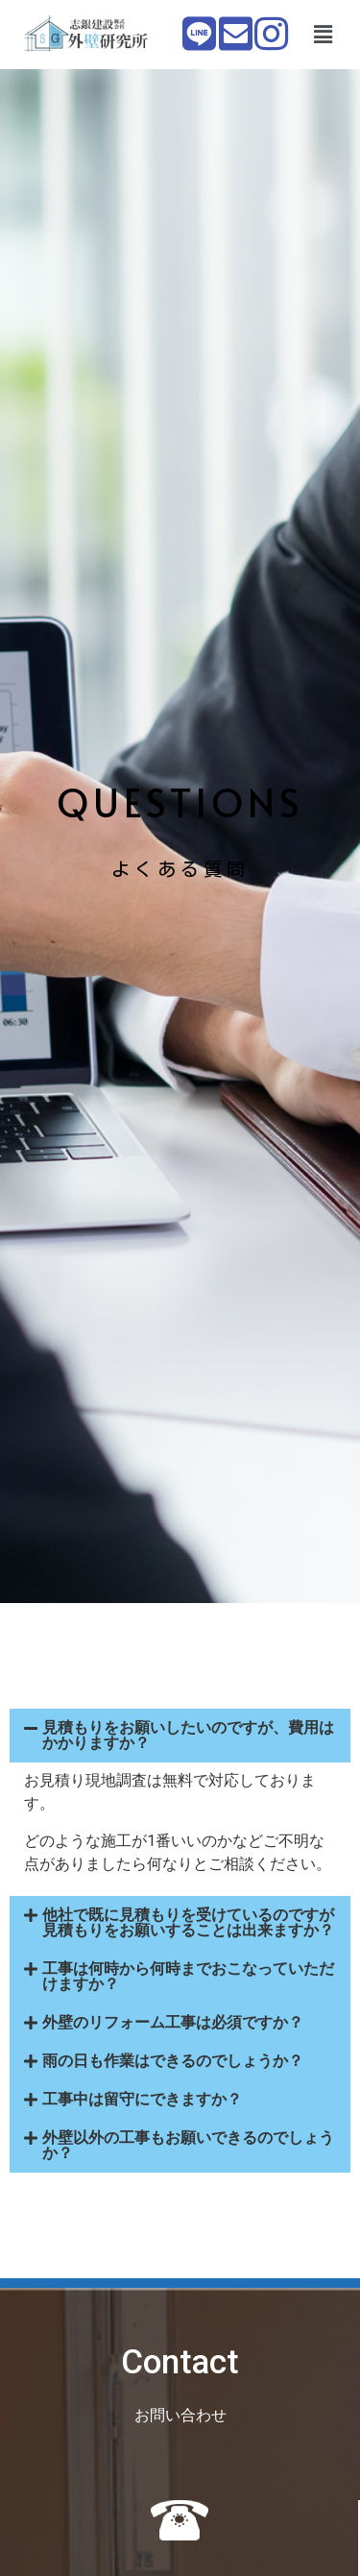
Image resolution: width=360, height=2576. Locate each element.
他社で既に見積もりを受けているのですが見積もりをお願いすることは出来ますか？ (188, 1922)
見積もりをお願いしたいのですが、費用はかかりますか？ (188, 1735)
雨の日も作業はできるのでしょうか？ (172, 2061)
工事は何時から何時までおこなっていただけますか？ (188, 1976)
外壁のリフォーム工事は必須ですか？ (172, 2022)
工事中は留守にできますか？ (142, 2099)
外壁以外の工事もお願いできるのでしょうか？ (188, 2145)
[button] (322, 34)
